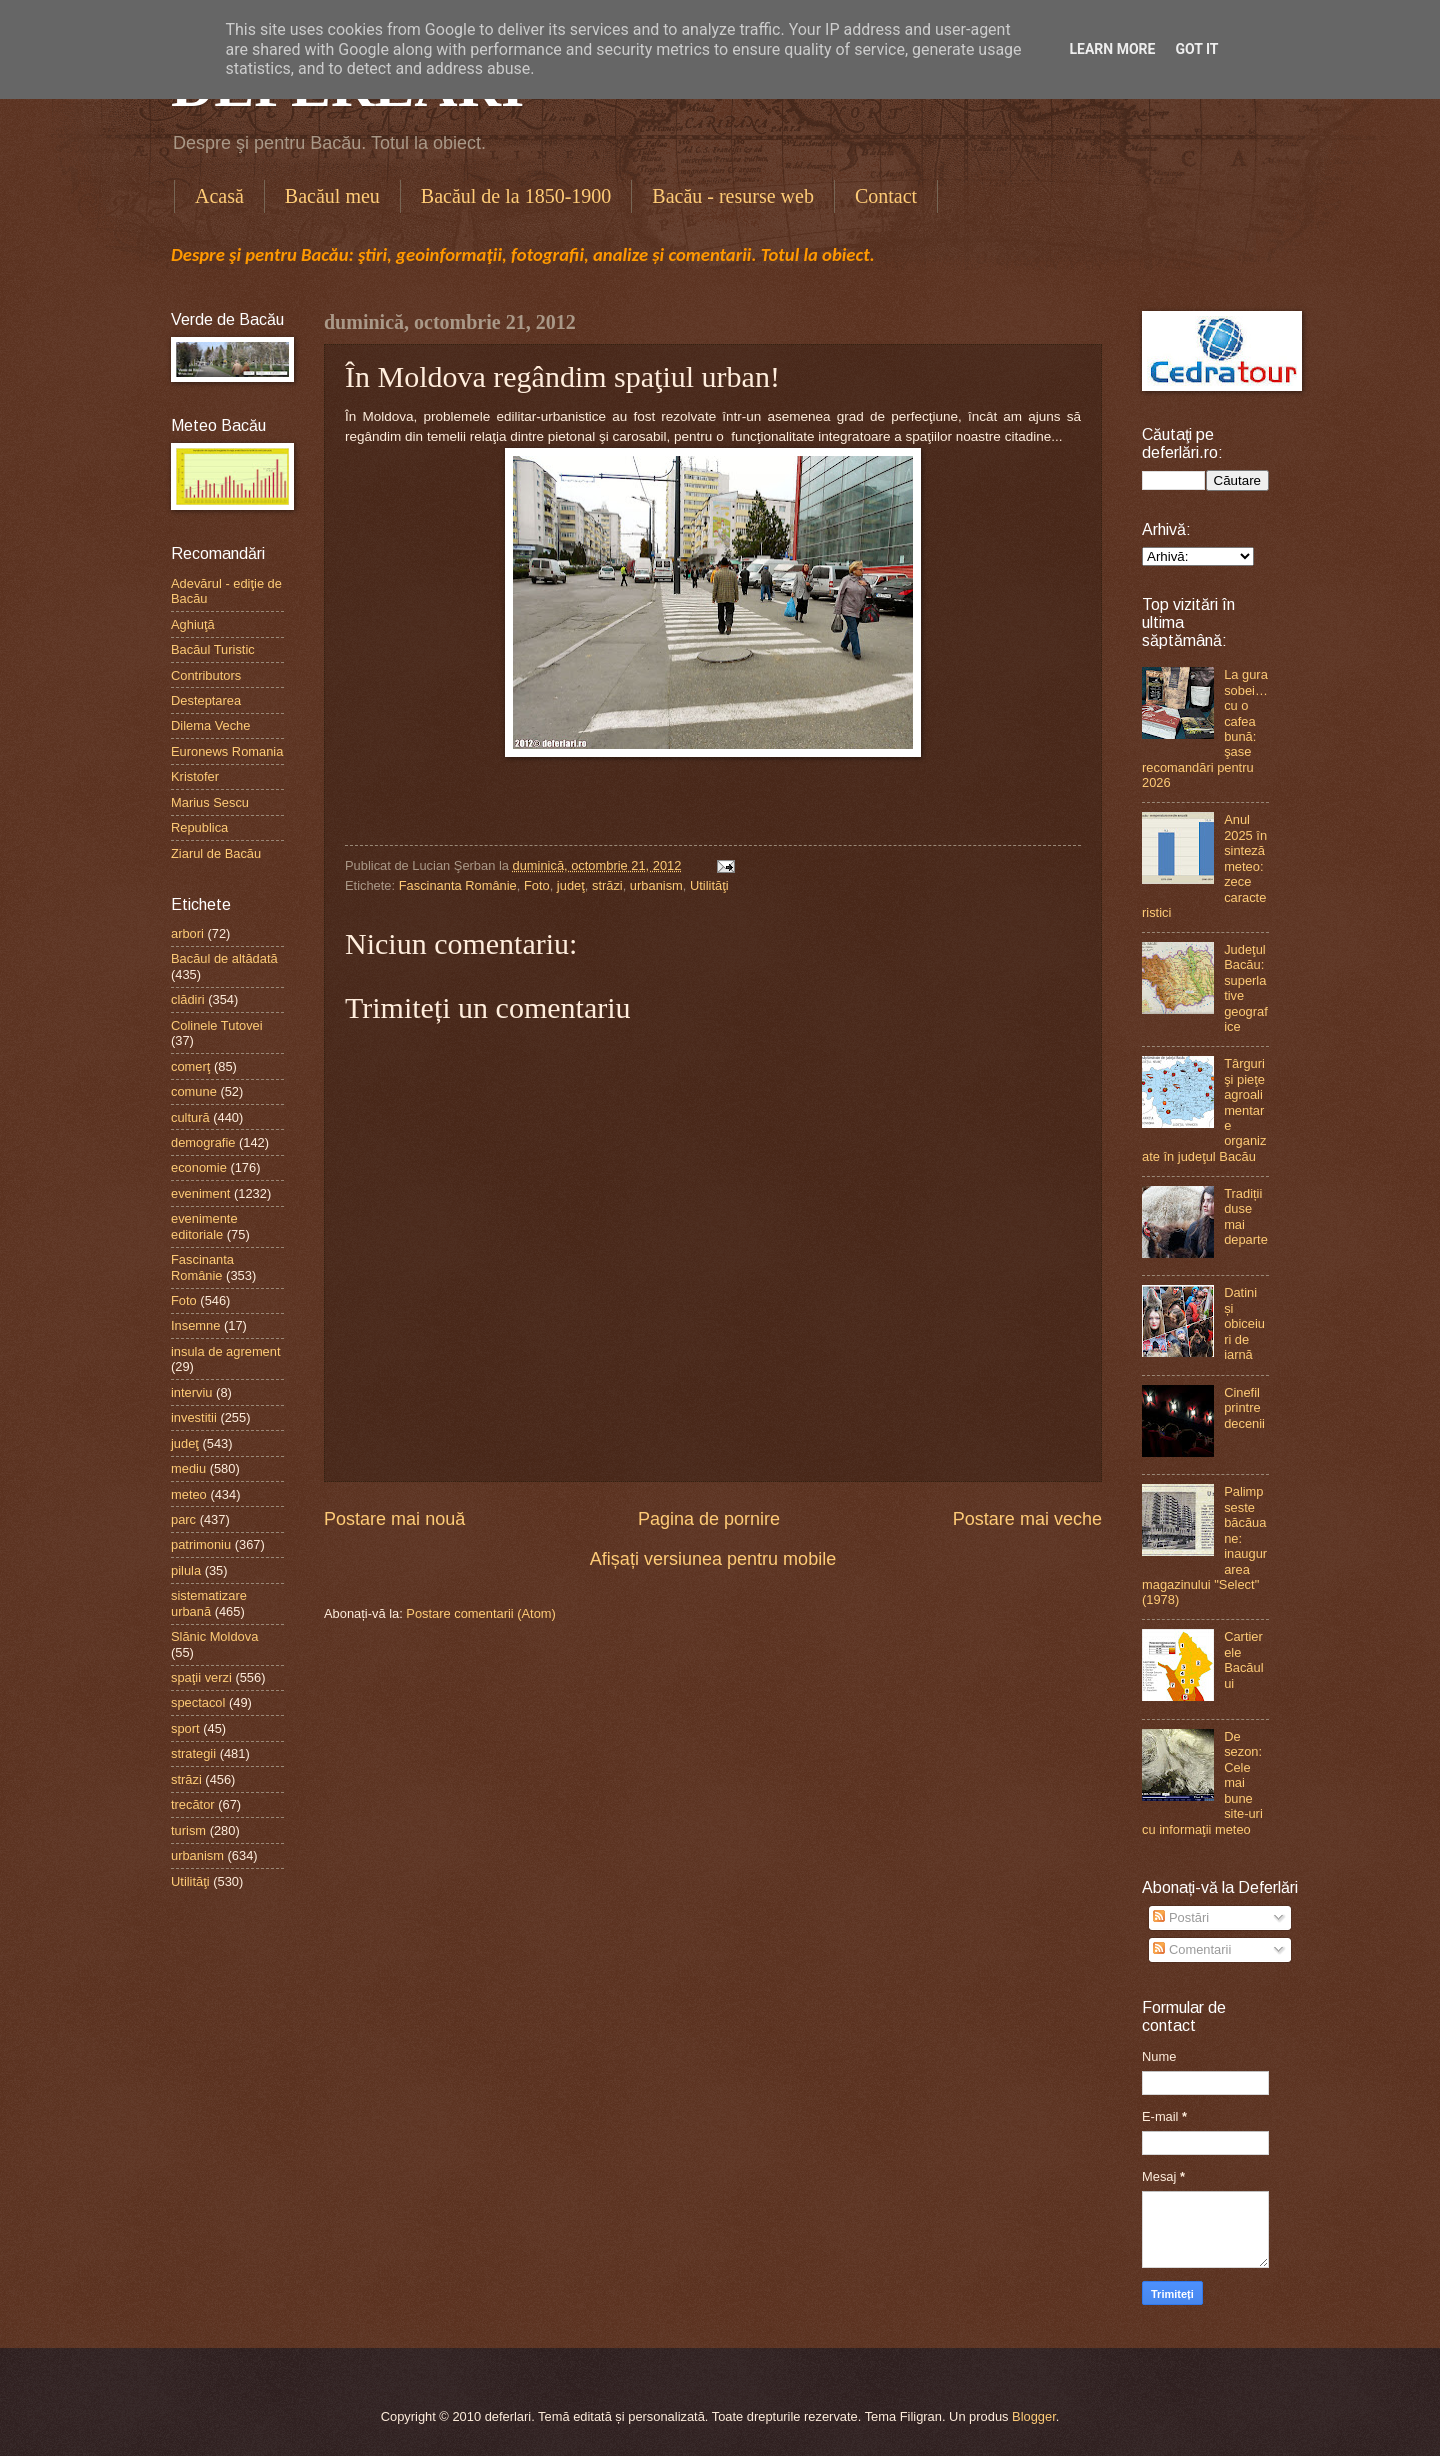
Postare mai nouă (394, 1519)
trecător (193, 1804)
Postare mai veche (1027, 1519)
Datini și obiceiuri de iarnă (1244, 1323)
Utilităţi (709, 885)
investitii (194, 1417)
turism (188, 1830)
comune (194, 1091)
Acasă (219, 196)
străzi (607, 885)
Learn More (1112, 49)
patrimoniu (201, 1544)
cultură (190, 1117)
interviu (192, 1392)
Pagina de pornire (709, 1519)
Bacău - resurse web (733, 196)
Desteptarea (206, 700)
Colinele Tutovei (217, 1025)
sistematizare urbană (209, 1603)
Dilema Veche (210, 725)
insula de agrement (226, 1351)
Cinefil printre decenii (1244, 1408)
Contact (886, 196)
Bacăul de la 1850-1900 (516, 196)
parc (183, 1519)
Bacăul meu (332, 196)
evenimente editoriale (204, 1226)
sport (185, 1728)
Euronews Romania (227, 751)
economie (199, 1167)
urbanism (656, 885)
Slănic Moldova (214, 1636)
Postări (1181, 1917)
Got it (1196, 49)
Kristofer (195, 776)
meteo (189, 1494)
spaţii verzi (201, 1677)
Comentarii (1192, 1949)
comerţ (190, 1066)
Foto (537, 885)
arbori (187, 933)
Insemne (195, 1325)
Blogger (1034, 2416)
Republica (199, 827)
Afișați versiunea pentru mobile (713, 1559)
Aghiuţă (193, 624)
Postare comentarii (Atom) (481, 1613)
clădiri (188, 999)
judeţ (571, 885)
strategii (193, 1753)
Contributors (206, 675)
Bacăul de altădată (224, 958)
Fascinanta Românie (458, 885)
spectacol (198, 1702)
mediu (188, 1468)
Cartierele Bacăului (1243, 1659)
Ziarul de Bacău (216, 853)
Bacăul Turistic (213, 649)
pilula (186, 1570)
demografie (203, 1142)
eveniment (200, 1193)
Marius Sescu (210, 802)
